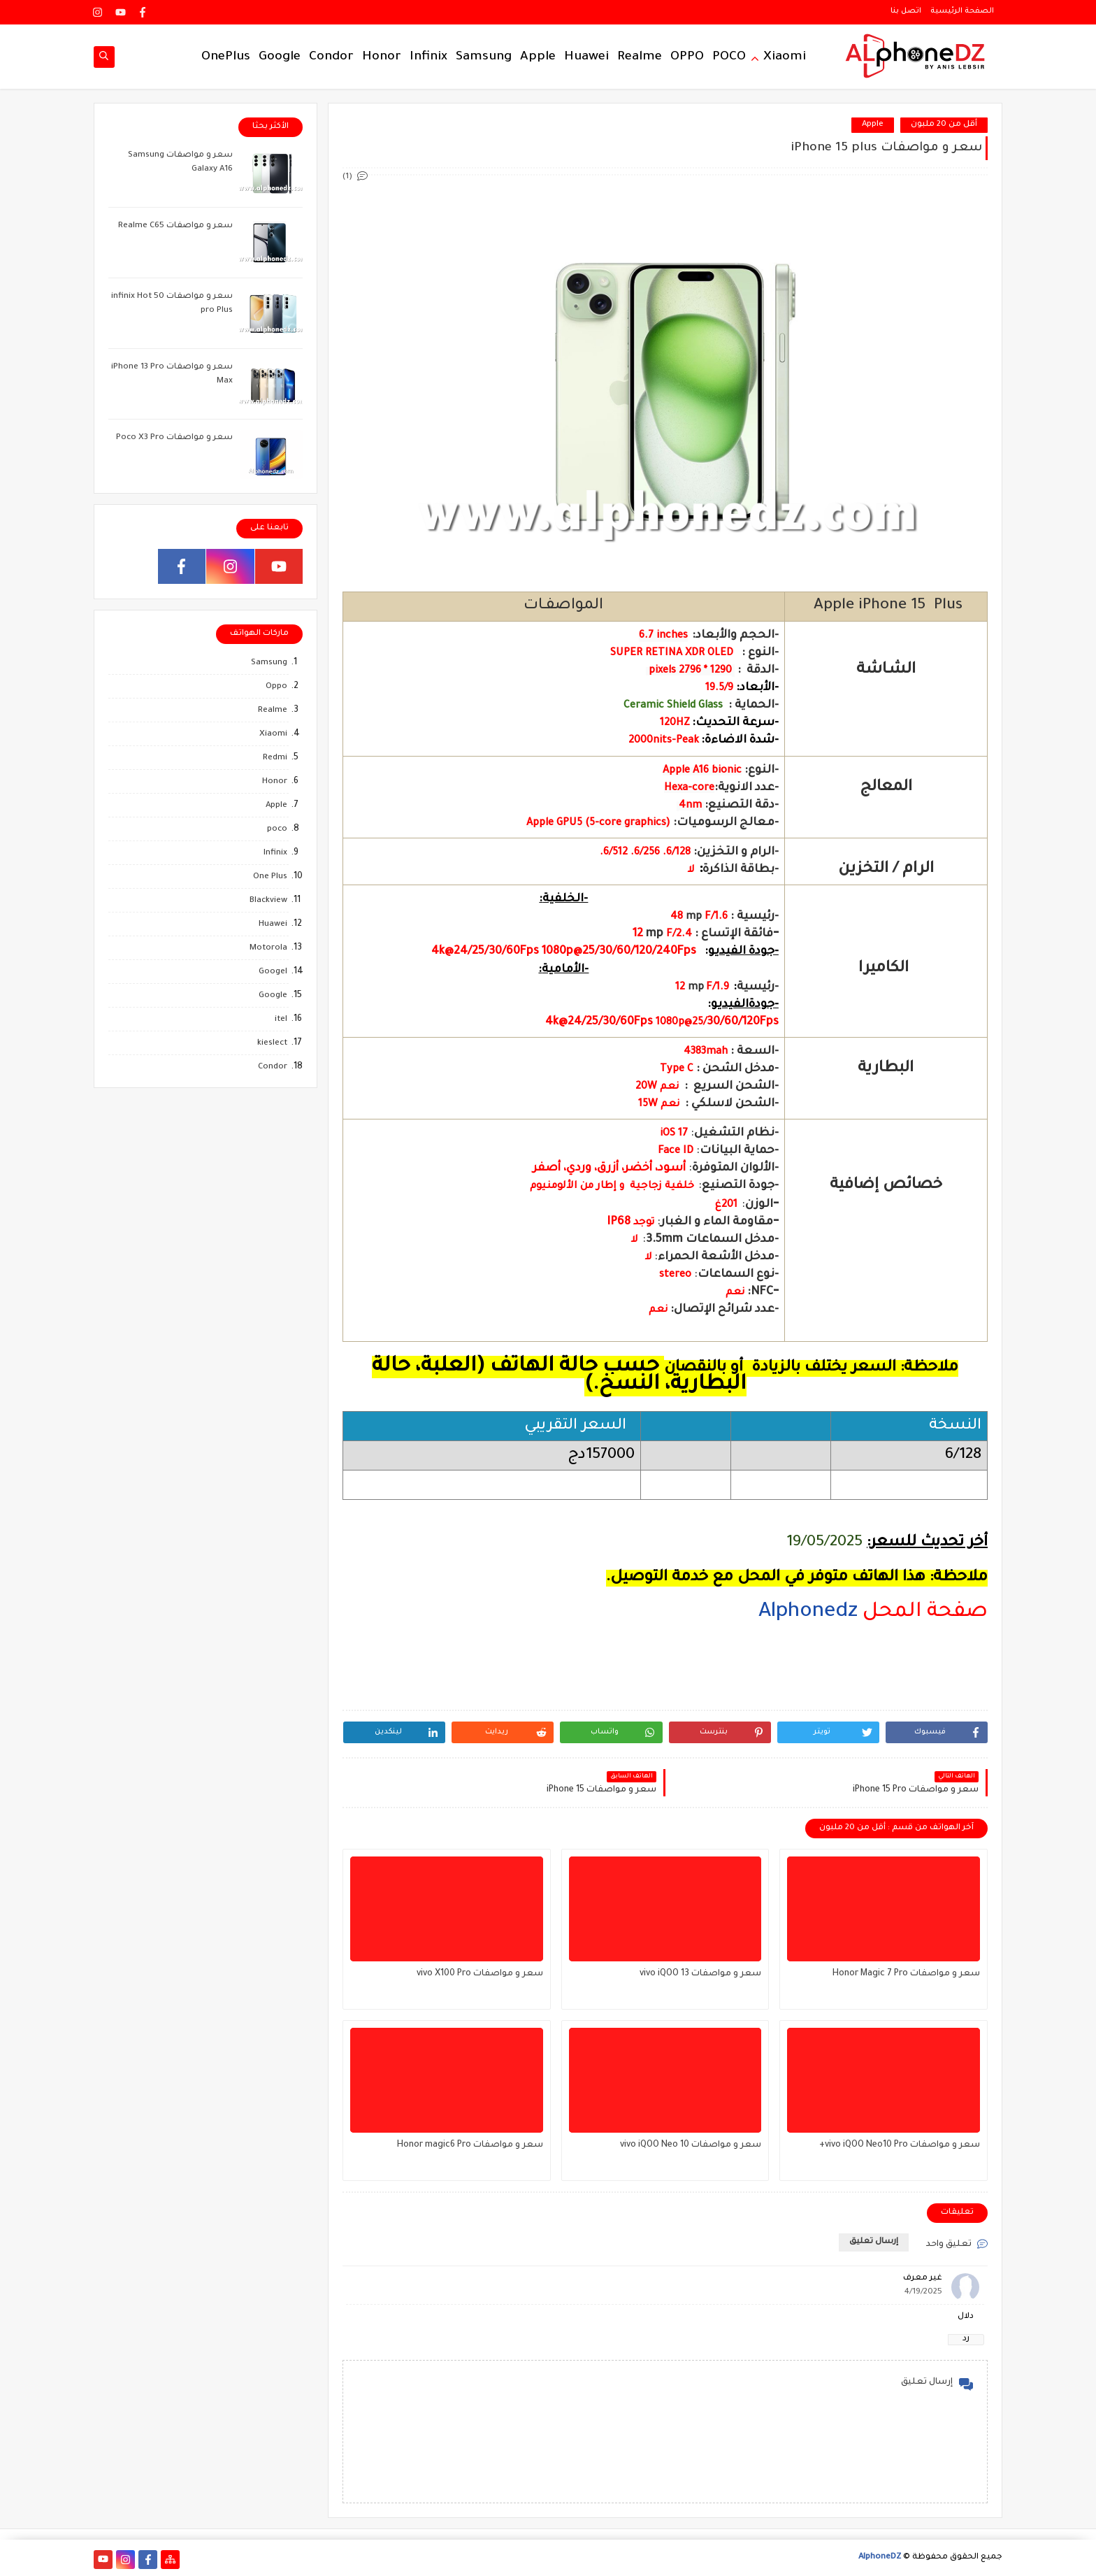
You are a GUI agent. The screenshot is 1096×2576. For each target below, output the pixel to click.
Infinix (428, 57)
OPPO (687, 57)
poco (277, 829)
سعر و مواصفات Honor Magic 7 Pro (906, 1974)
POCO (729, 57)
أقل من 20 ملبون (944, 124)
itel (281, 1019)
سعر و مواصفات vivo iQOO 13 (700, 1974)
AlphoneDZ (879, 2557)
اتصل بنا (906, 11)
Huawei (586, 57)
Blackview (268, 901)
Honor (381, 57)
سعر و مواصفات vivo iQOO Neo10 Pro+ (899, 2145)
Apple (538, 57)
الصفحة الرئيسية (962, 11)
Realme (639, 57)
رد (965, 2339)
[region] (665, 1680)
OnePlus (225, 57)
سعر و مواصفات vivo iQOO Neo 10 (690, 2145)
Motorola (268, 948)
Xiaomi (784, 57)
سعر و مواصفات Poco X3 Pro (174, 438)
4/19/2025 (923, 2292)
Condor (331, 57)
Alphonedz (808, 1612)
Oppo (276, 687)
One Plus (270, 877)
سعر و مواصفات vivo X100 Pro (480, 1974)
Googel (273, 972)
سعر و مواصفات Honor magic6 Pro (470, 2145)
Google (280, 57)
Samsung (484, 57)
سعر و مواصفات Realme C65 (175, 226)
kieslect (272, 1043)
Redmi (275, 758)
